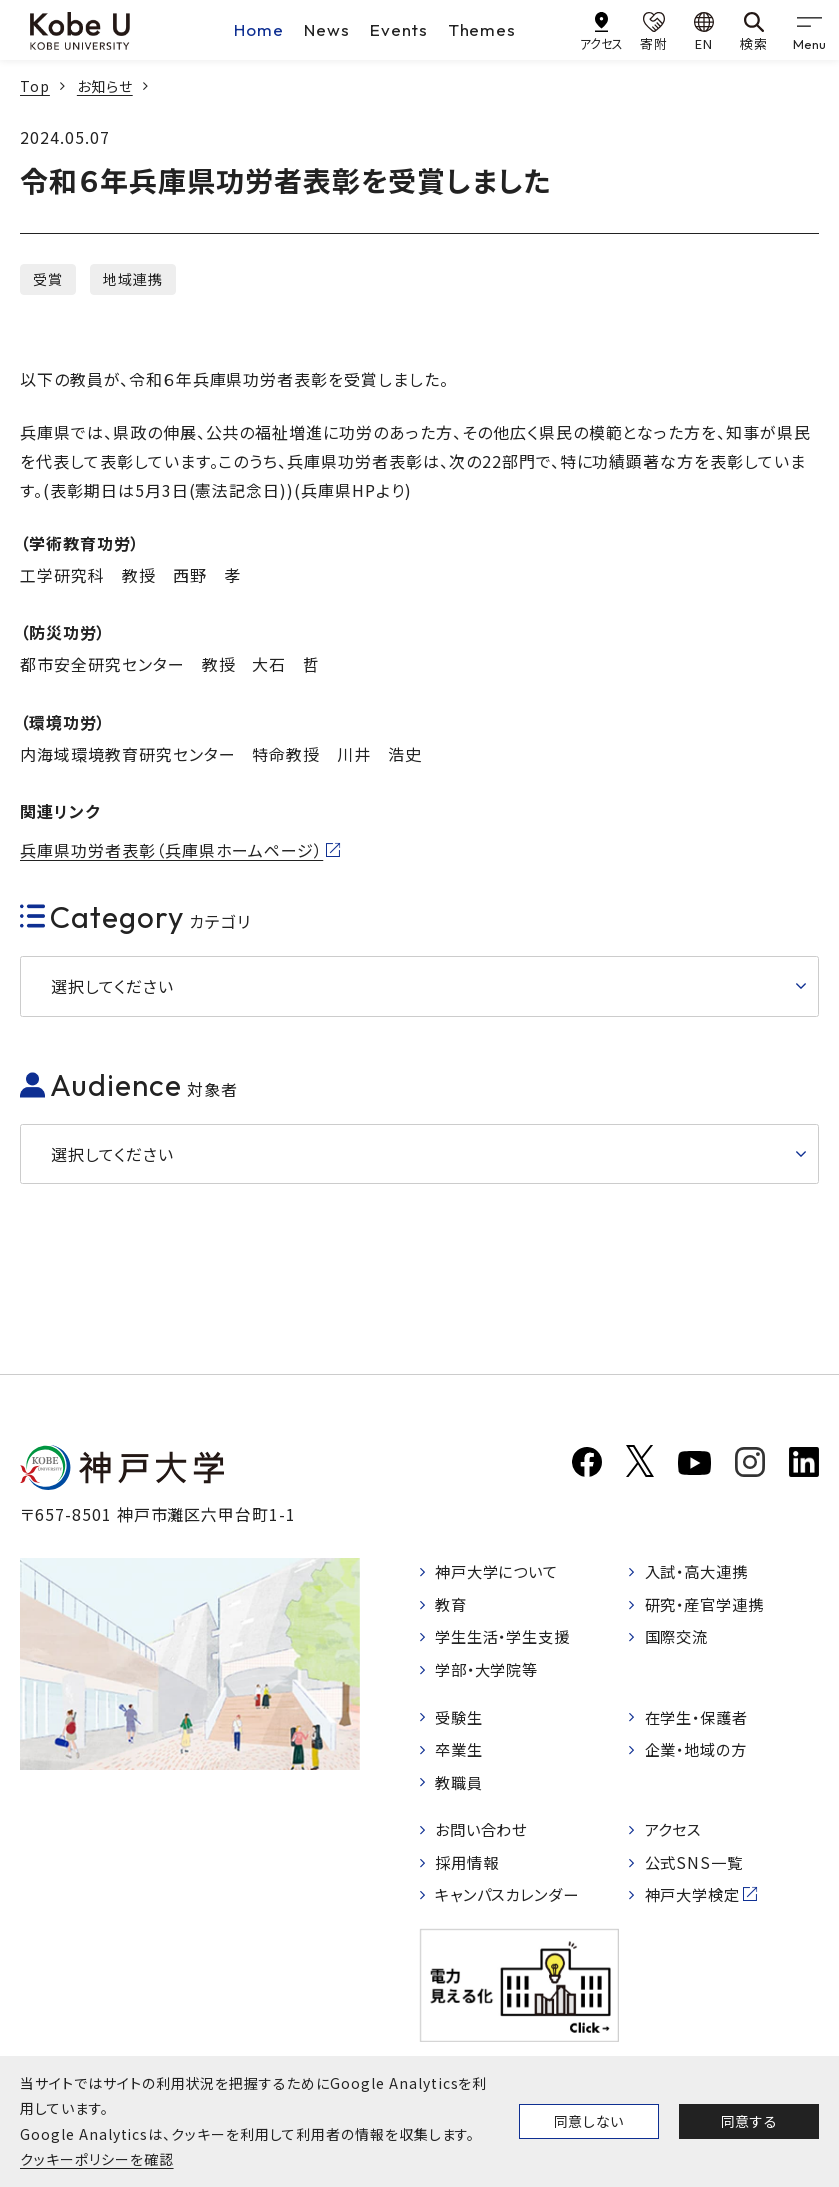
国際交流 (679, 1640)
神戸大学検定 (696, 1906)
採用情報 (470, 1873)
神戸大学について (502, 1572)
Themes (482, 29)
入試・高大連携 (700, 1572)
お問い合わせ (485, 1839)
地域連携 (133, 279)
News (327, 29)
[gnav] (809, 30)
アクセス (675, 1839)
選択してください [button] (112, 986)
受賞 (48, 279)
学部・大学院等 (491, 1674)
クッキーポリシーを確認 (97, 2159)
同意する (749, 2121)
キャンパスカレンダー (513, 1906)
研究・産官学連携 (709, 1606)
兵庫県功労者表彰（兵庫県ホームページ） (171, 850)
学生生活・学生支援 (508, 1640)
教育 (453, 1606)
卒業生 (461, 1756)
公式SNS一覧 (696, 1873)
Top (35, 86)
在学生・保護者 (700, 1722)
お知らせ (105, 86)
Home (259, 29)
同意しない (589, 2121)
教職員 (461, 1790)
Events (399, 29)
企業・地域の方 (700, 1756)
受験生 (461, 1722)
